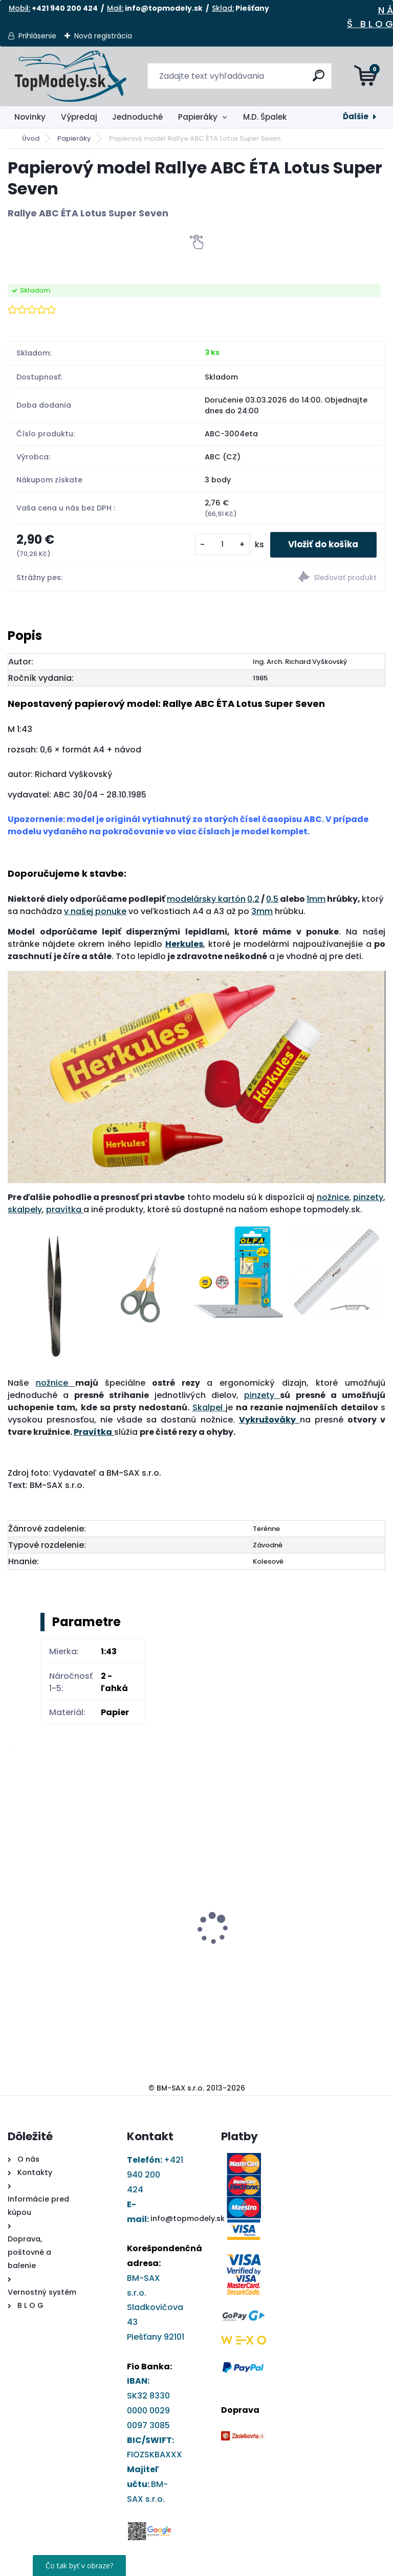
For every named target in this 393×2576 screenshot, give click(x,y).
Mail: (115, 8)
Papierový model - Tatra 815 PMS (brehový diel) (63, 1931)
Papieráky (197, 117)
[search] (319, 80)
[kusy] (214, 545)
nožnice (333, 1199)
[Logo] (70, 76)
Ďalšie (355, 116)
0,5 (272, 901)
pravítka (64, 1211)
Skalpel (209, 1409)
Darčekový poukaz (165, 1884)
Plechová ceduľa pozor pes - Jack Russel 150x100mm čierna (289, 1875)
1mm (316, 901)
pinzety (368, 1199)
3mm (262, 913)
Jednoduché (137, 117)
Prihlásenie (37, 36)
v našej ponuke (95, 913)
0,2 (253, 901)
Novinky (30, 117)
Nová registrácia (103, 36)
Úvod (30, 138)
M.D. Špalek (265, 117)
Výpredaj (79, 117)
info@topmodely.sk (187, 2220)
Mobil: (19, 8)
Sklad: (223, 8)
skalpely (25, 1211)
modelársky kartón (206, 901)
